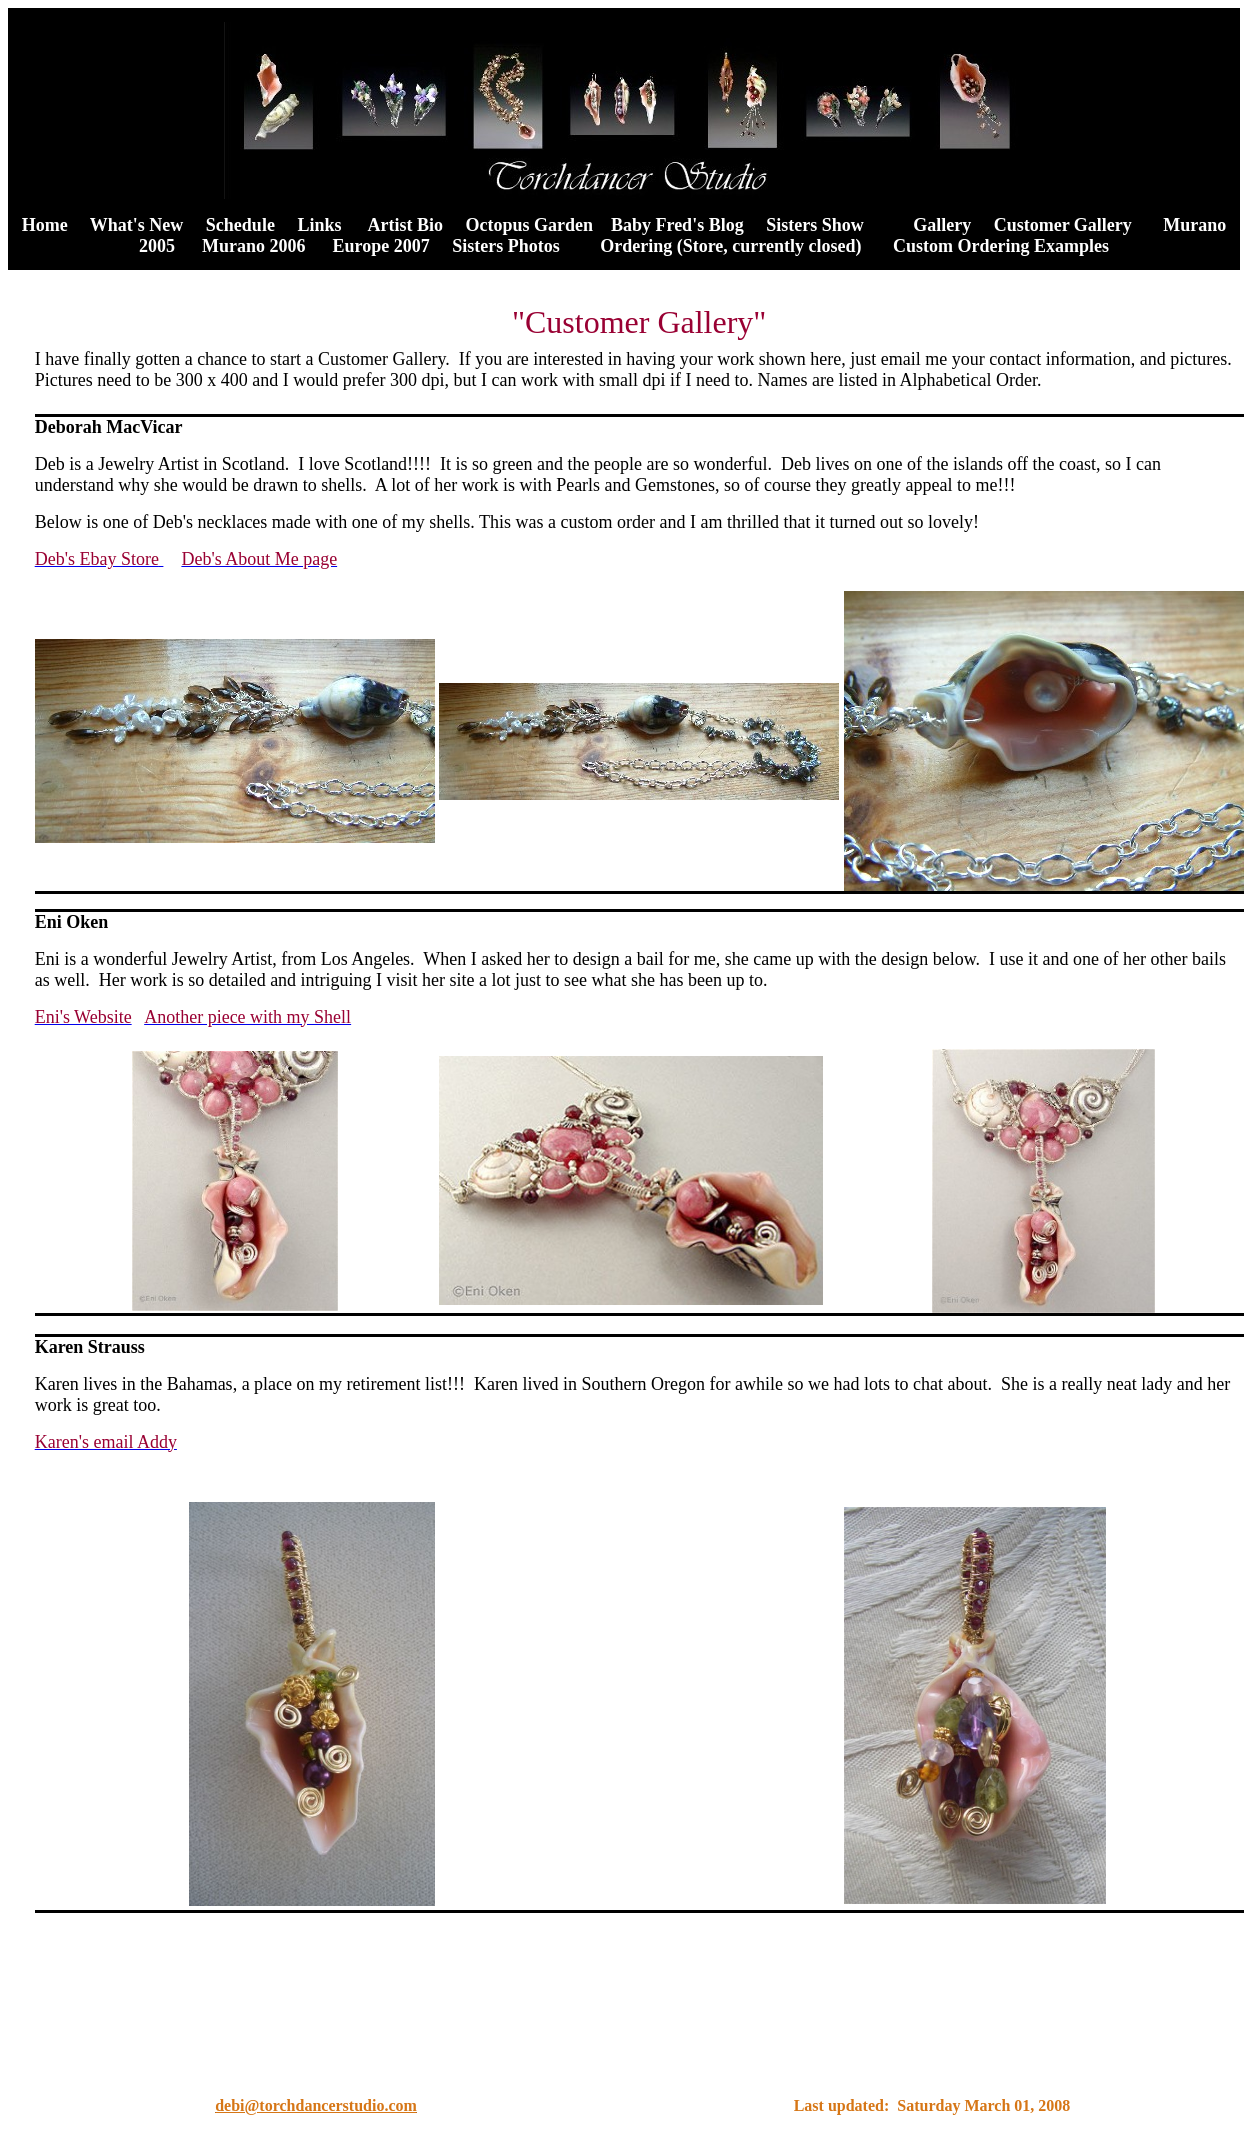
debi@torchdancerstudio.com (316, 2108)
